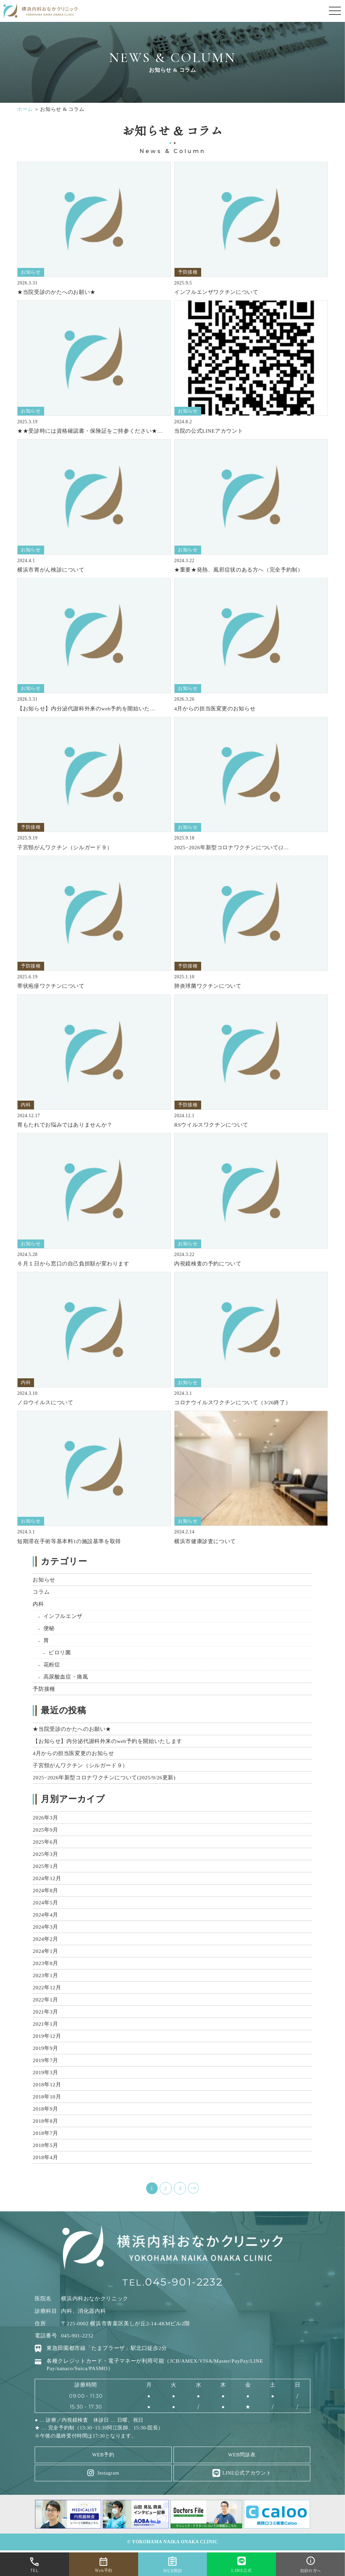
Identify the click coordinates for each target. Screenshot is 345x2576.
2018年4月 (45, 2157)
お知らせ (44, 1580)
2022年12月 (47, 1987)
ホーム (25, 109)
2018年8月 (45, 2121)
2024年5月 (45, 1902)
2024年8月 (45, 1890)
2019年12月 (47, 2036)
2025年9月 (45, 1830)
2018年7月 (45, 2133)
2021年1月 (45, 2024)
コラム (41, 1592)
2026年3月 (45, 1817)
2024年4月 (45, 1915)
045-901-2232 (184, 2283)
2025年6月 (45, 1842)
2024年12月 (47, 1878)
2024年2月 (45, 1939)
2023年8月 (45, 1963)
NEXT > (193, 2188)
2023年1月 (45, 1975)
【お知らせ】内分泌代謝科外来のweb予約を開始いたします (107, 1741)
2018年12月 (47, 2084)
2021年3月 (45, 2012)
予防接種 (44, 1689)
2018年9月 (45, 2109)
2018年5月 (45, 2145)
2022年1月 (45, 1999)
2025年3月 (45, 1854)
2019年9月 (45, 2048)
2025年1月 (45, 1866)
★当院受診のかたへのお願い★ (72, 1729)
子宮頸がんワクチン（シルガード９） (80, 1765)
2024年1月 (45, 1951)
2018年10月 (47, 2096)
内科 (38, 1604)
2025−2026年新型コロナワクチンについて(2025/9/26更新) (104, 1777)
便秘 (49, 1628)
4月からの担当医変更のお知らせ (73, 1753)
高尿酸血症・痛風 (65, 1677)
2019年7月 (45, 2060)
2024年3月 (45, 1927)
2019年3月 (45, 2072)
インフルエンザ (63, 1616)
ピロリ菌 (60, 1652)
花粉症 (51, 1664)
